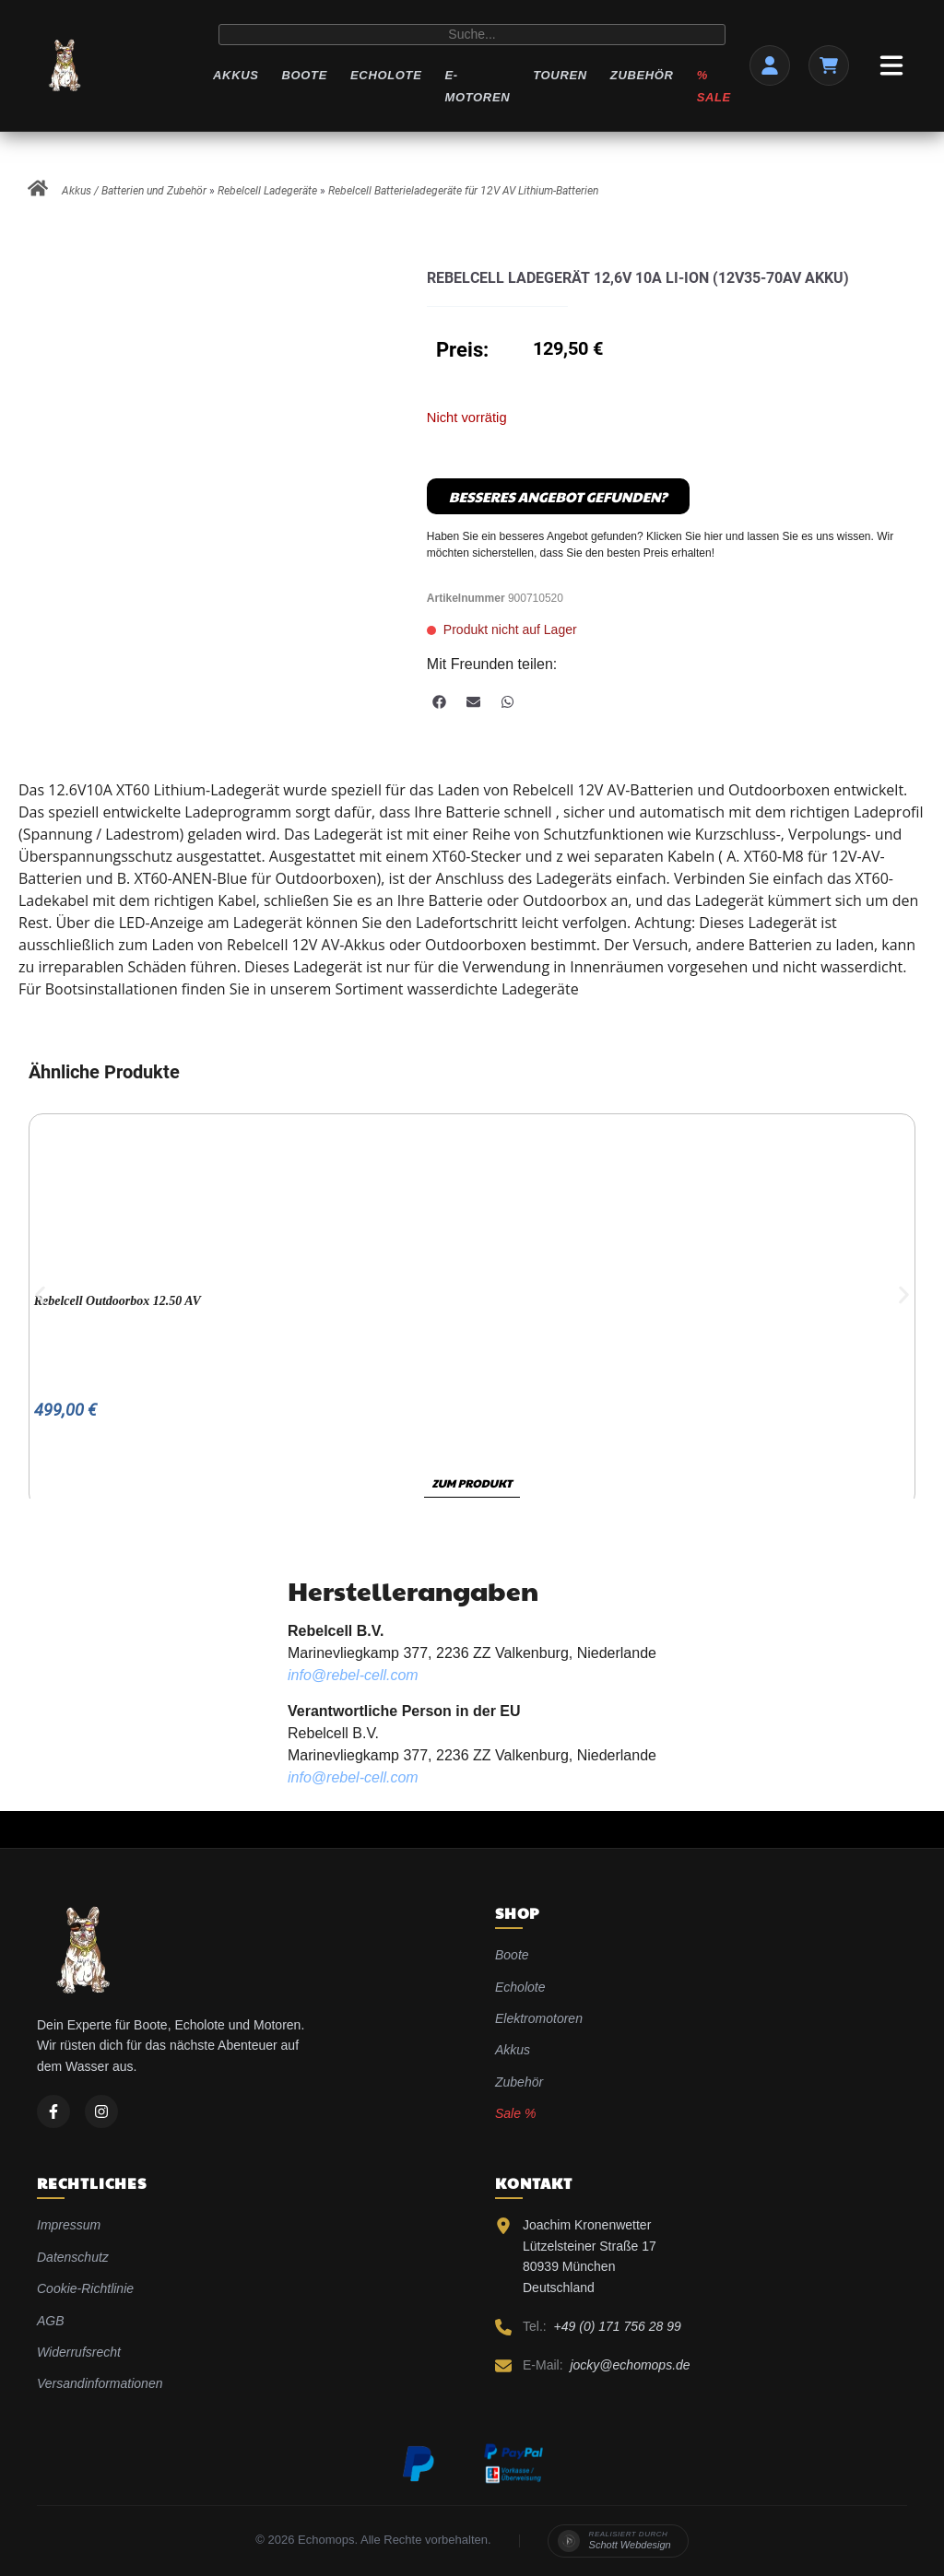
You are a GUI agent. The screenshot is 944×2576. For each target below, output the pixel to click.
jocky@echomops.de (630, 2365)
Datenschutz (73, 2257)
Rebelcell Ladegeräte (267, 190)
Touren (560, 75)
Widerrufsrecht (79, 2352)
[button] (439, 701)
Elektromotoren (539, 2018)
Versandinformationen (99, 2383)
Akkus (235, 75)
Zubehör (642, 75)
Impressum (68, 2224)
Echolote (385, 75)
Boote (304, 75)
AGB (51, 2320)
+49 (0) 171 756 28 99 (617, 2326)
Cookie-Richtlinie (85, 2288)
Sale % (515, 2113)
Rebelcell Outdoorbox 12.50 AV (117, 1301)
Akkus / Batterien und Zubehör (134, 190)
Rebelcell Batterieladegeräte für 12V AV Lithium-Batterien (463, 190)
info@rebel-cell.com (353, 1675)
